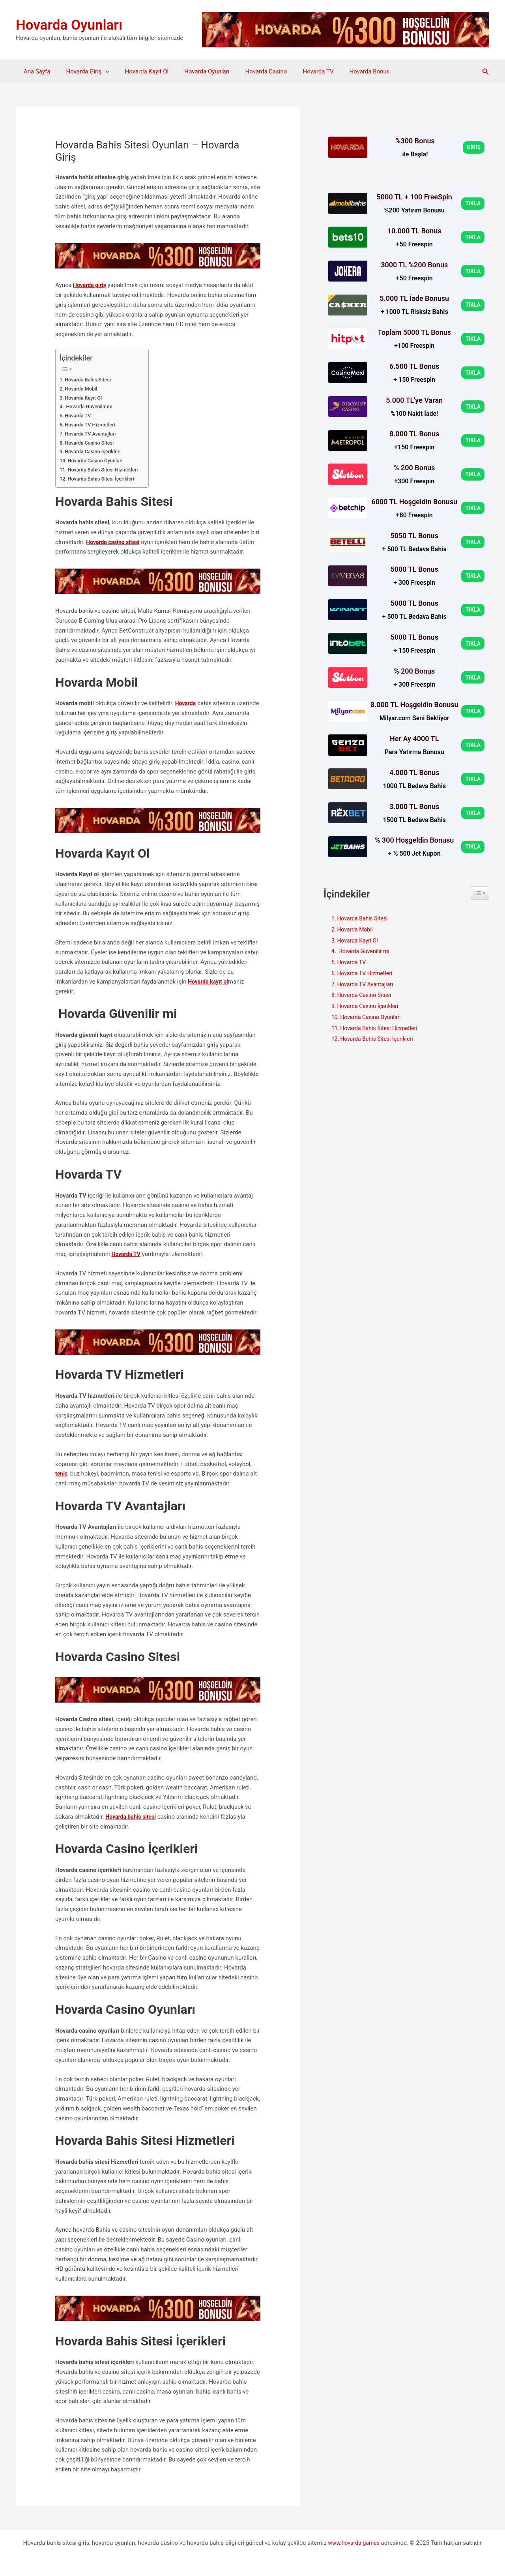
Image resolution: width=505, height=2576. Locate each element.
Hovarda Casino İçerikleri (95, 451)
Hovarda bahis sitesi (132, 1815)
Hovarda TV (296, 71)
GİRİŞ (473, 147)
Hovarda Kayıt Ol (137, 71)
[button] (485, 72)
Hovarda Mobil (84, 388)
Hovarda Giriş (81, 71)
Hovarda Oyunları (69, 25)
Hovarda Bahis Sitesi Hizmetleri (107, 469)
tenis (61, 1472)
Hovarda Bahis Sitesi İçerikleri (104, 478)
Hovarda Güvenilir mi (90, 406)
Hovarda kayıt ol (209, 980)
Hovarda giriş (90, 285)
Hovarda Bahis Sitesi (89, 379)
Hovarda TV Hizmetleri (92, 424)
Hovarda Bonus (344, 71)
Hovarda (186, 702)
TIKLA (472, 203)
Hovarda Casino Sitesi (92, 442)
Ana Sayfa (35, 71)
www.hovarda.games (354, 2541)
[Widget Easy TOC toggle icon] (480, 893)
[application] (99, 71)
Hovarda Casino (248, 71)
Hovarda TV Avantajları (93, 433)
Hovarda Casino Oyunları (98, 460)
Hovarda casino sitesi (114, 541)
